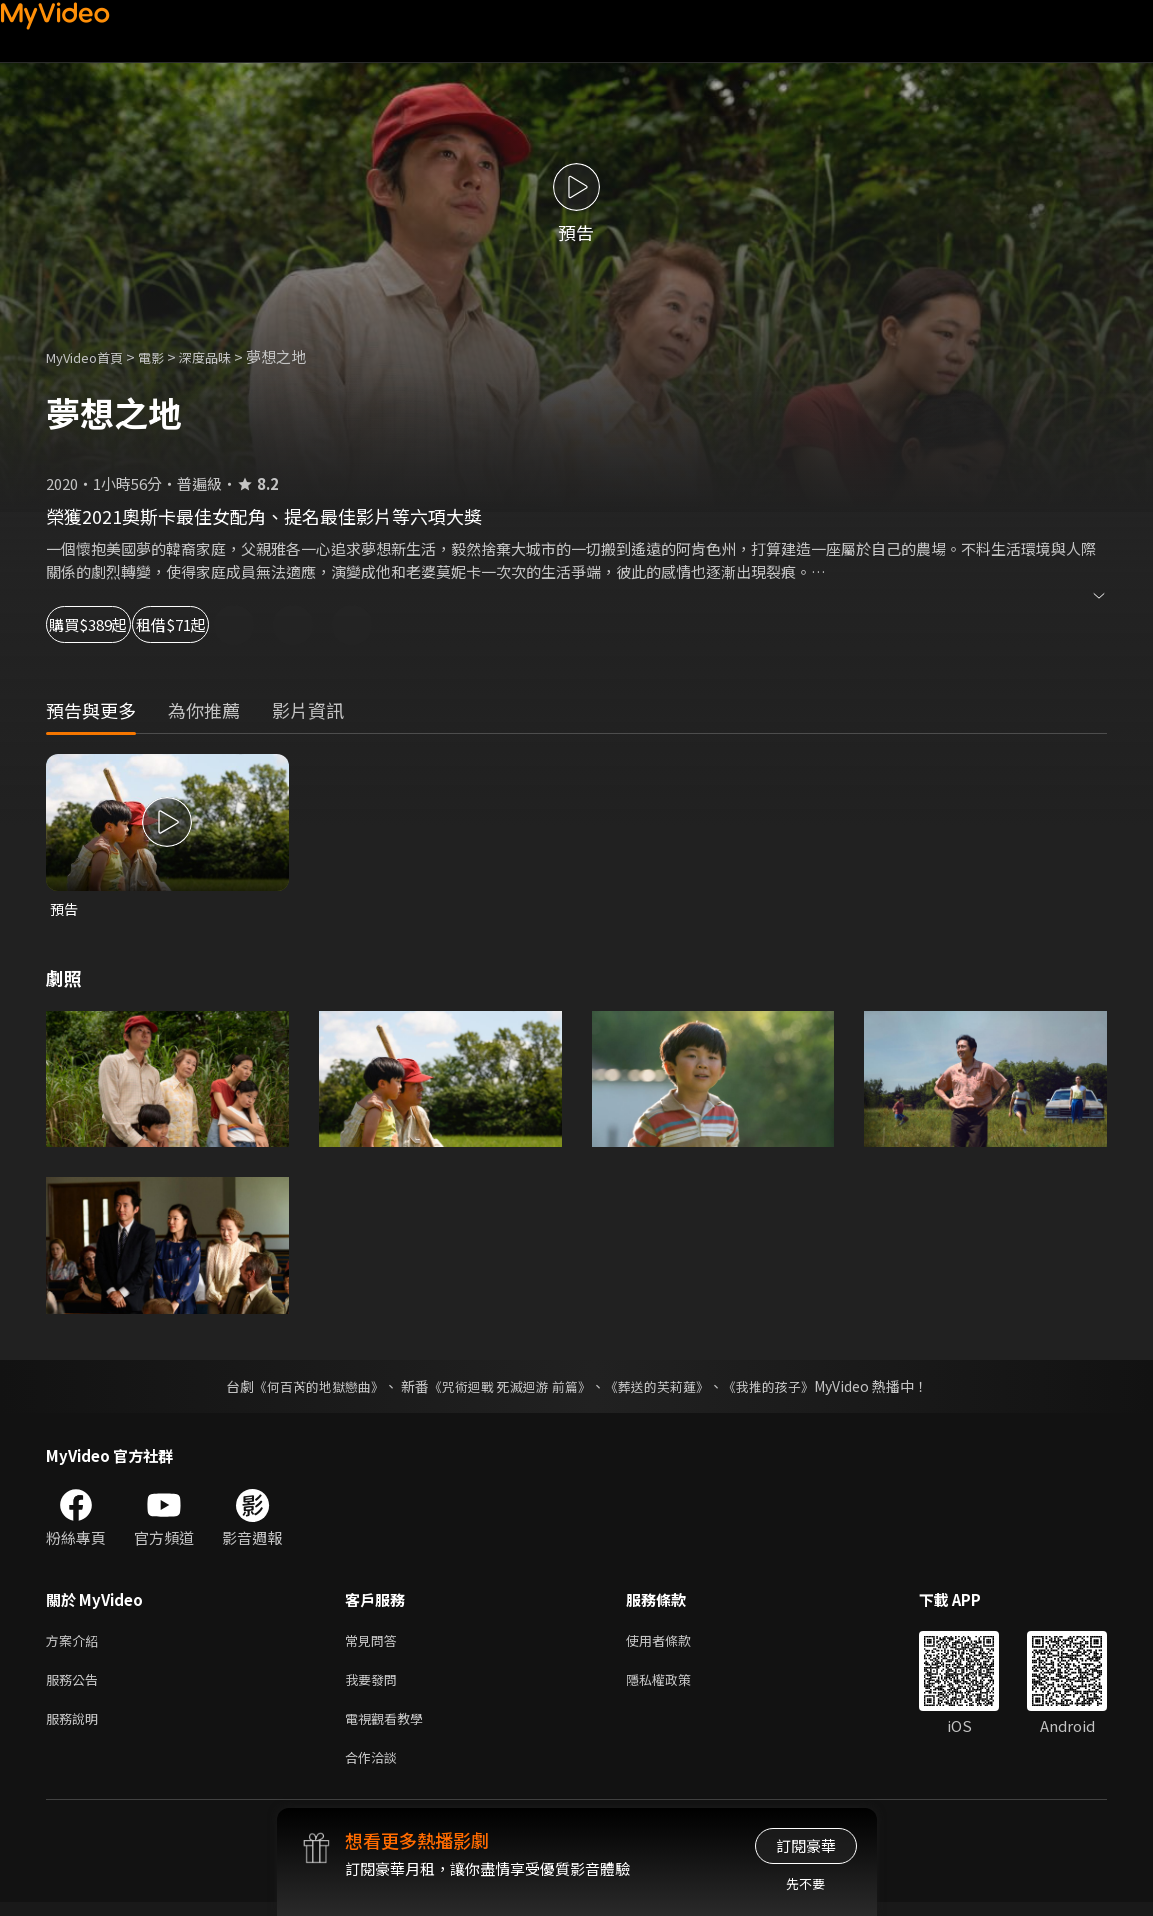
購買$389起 (110, 624)
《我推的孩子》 (783, 1388)
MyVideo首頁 (91, 356)
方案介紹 (76, 1643)
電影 (167, 356)
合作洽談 (375, 1769)
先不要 (805, 1883)
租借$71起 (250, 624)
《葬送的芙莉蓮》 (664, 1388)
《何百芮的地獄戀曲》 (305, 1388)
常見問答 (375, 1643)
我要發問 (375, 1685)
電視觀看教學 (390, 1727)
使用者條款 (675, 1643)
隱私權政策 (675, 1685)
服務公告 (76, 1685)
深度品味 (227, 356)
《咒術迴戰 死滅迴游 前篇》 (507, 1388)
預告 (65, 909)
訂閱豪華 (806, 1845)
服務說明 (76, 1727)
